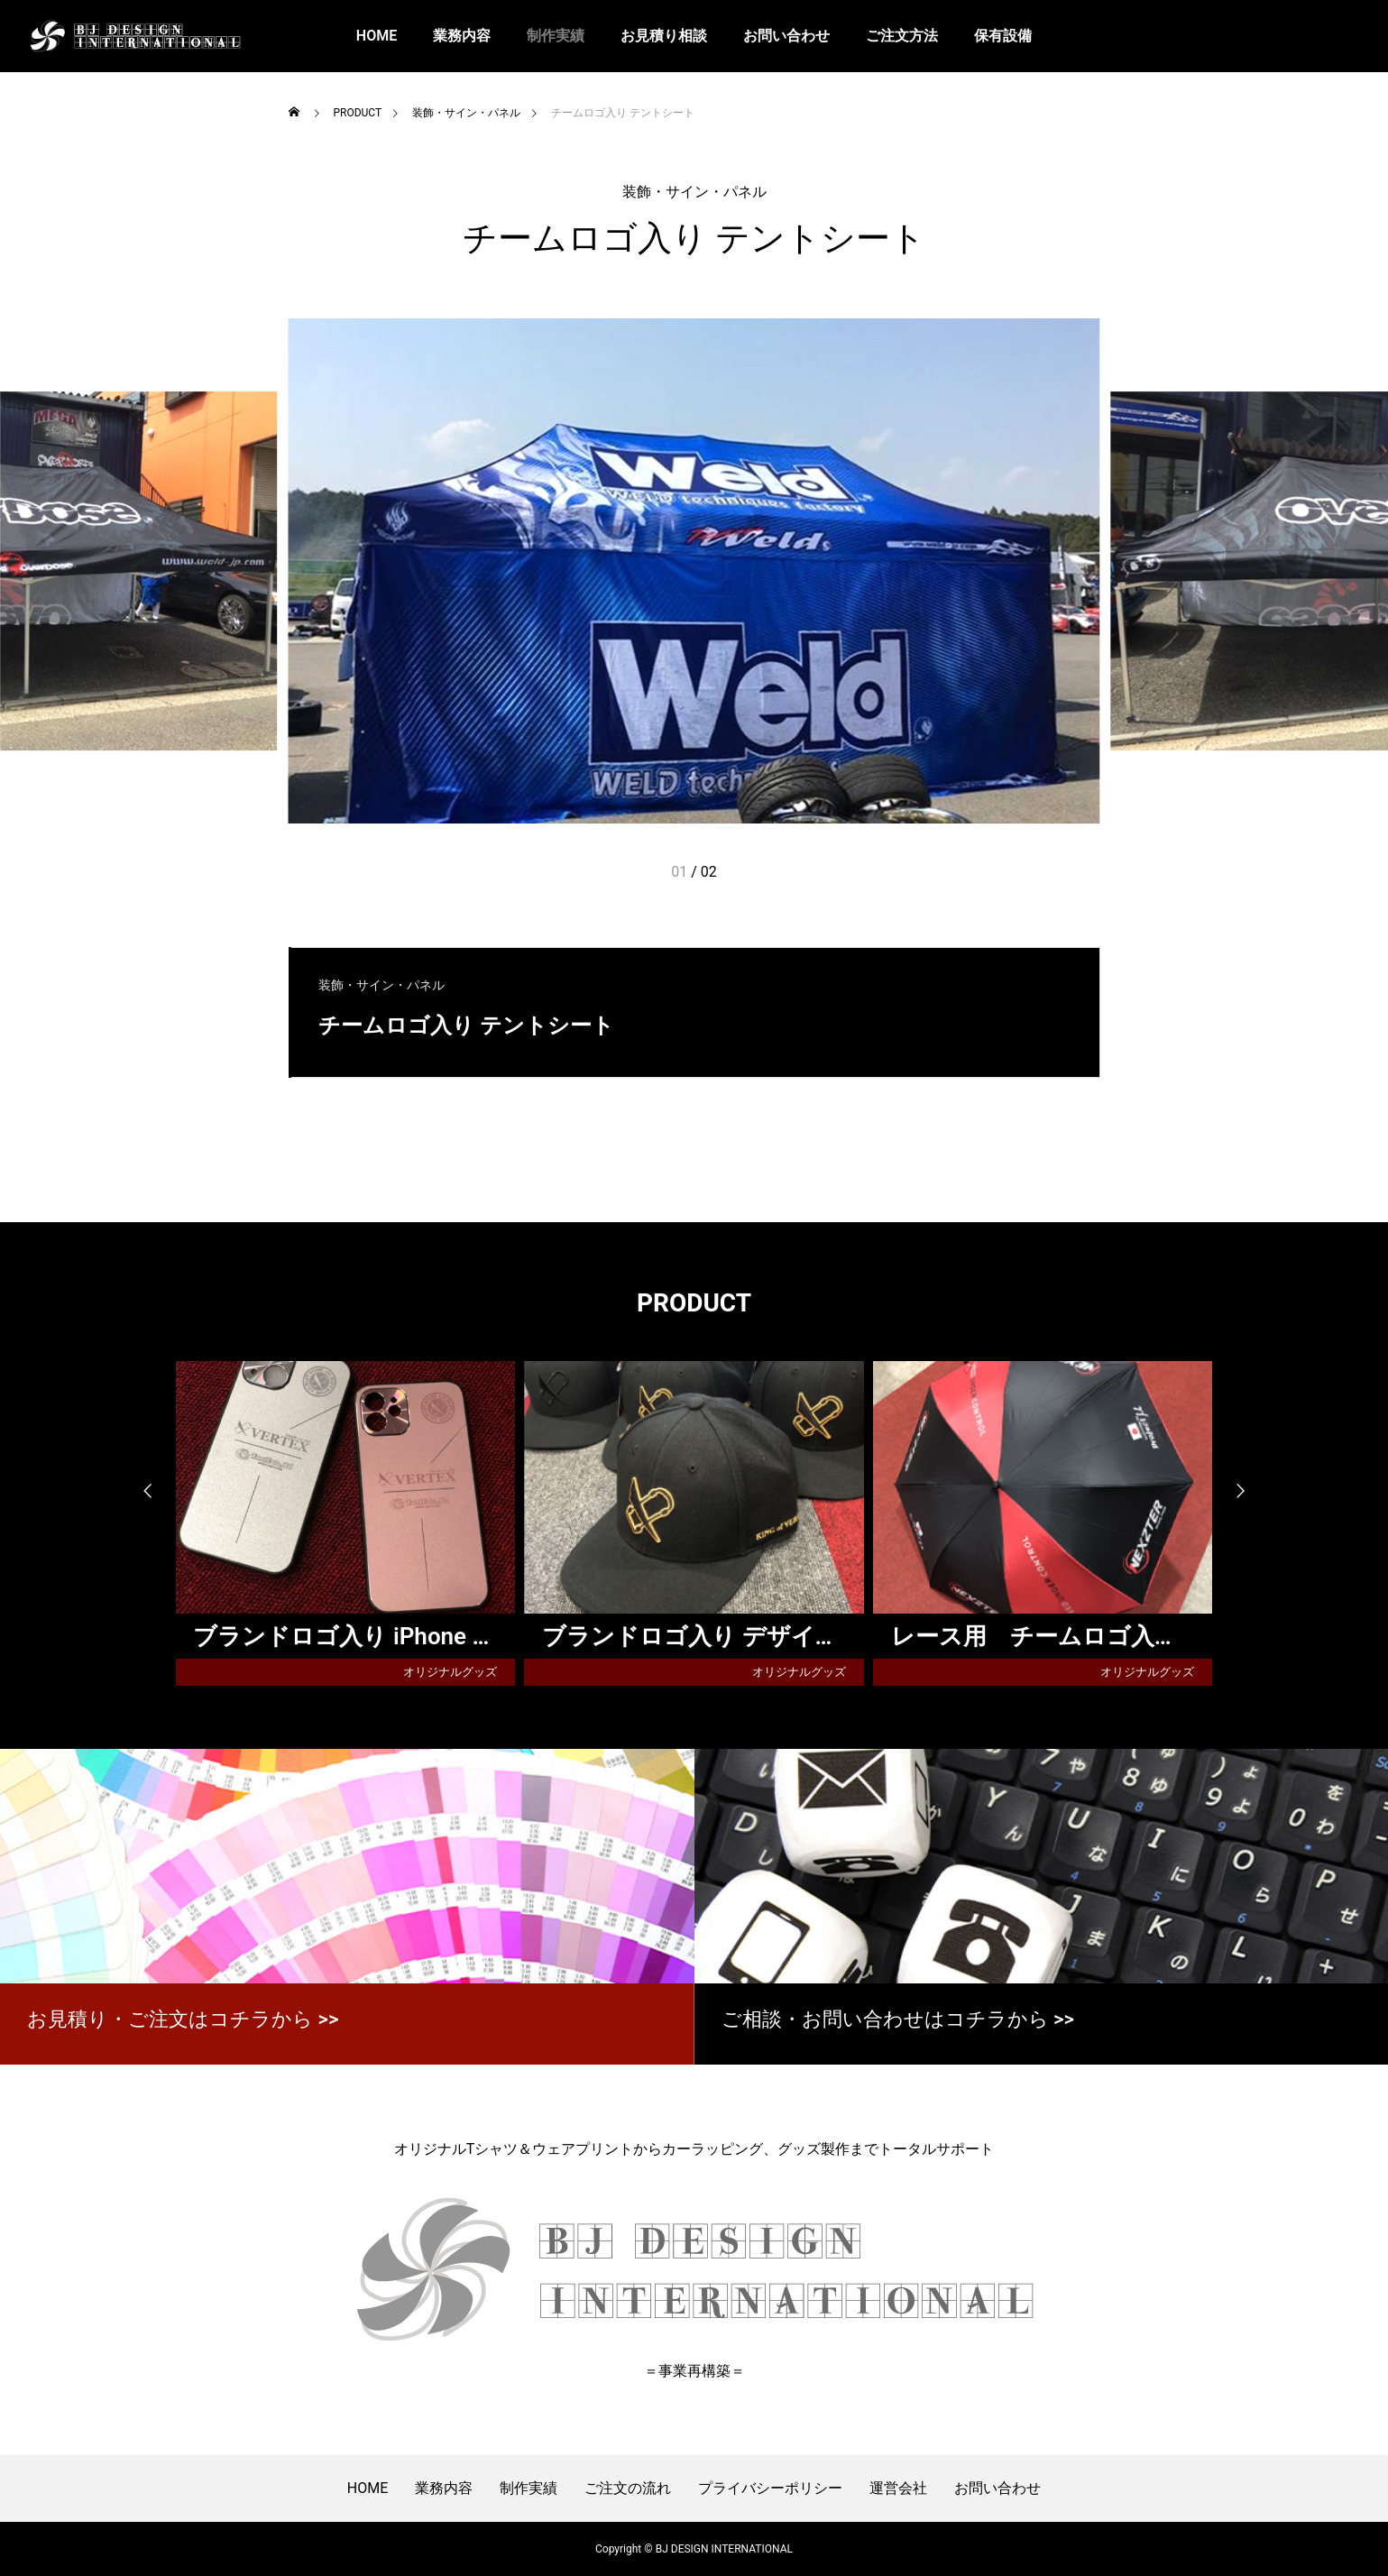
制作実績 (555, 35)
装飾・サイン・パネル (694, 191)
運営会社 (898, 2488)
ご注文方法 (902, 35)
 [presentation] (140, 1492)
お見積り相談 (663, 35)
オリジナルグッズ (450, 1672)
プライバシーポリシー (770, 2488)
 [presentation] (1249, 1492)
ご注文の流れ (627, 2488)
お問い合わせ (786, 35)
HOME (376, 35)
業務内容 (462, 35)
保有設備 (1003, 35)
